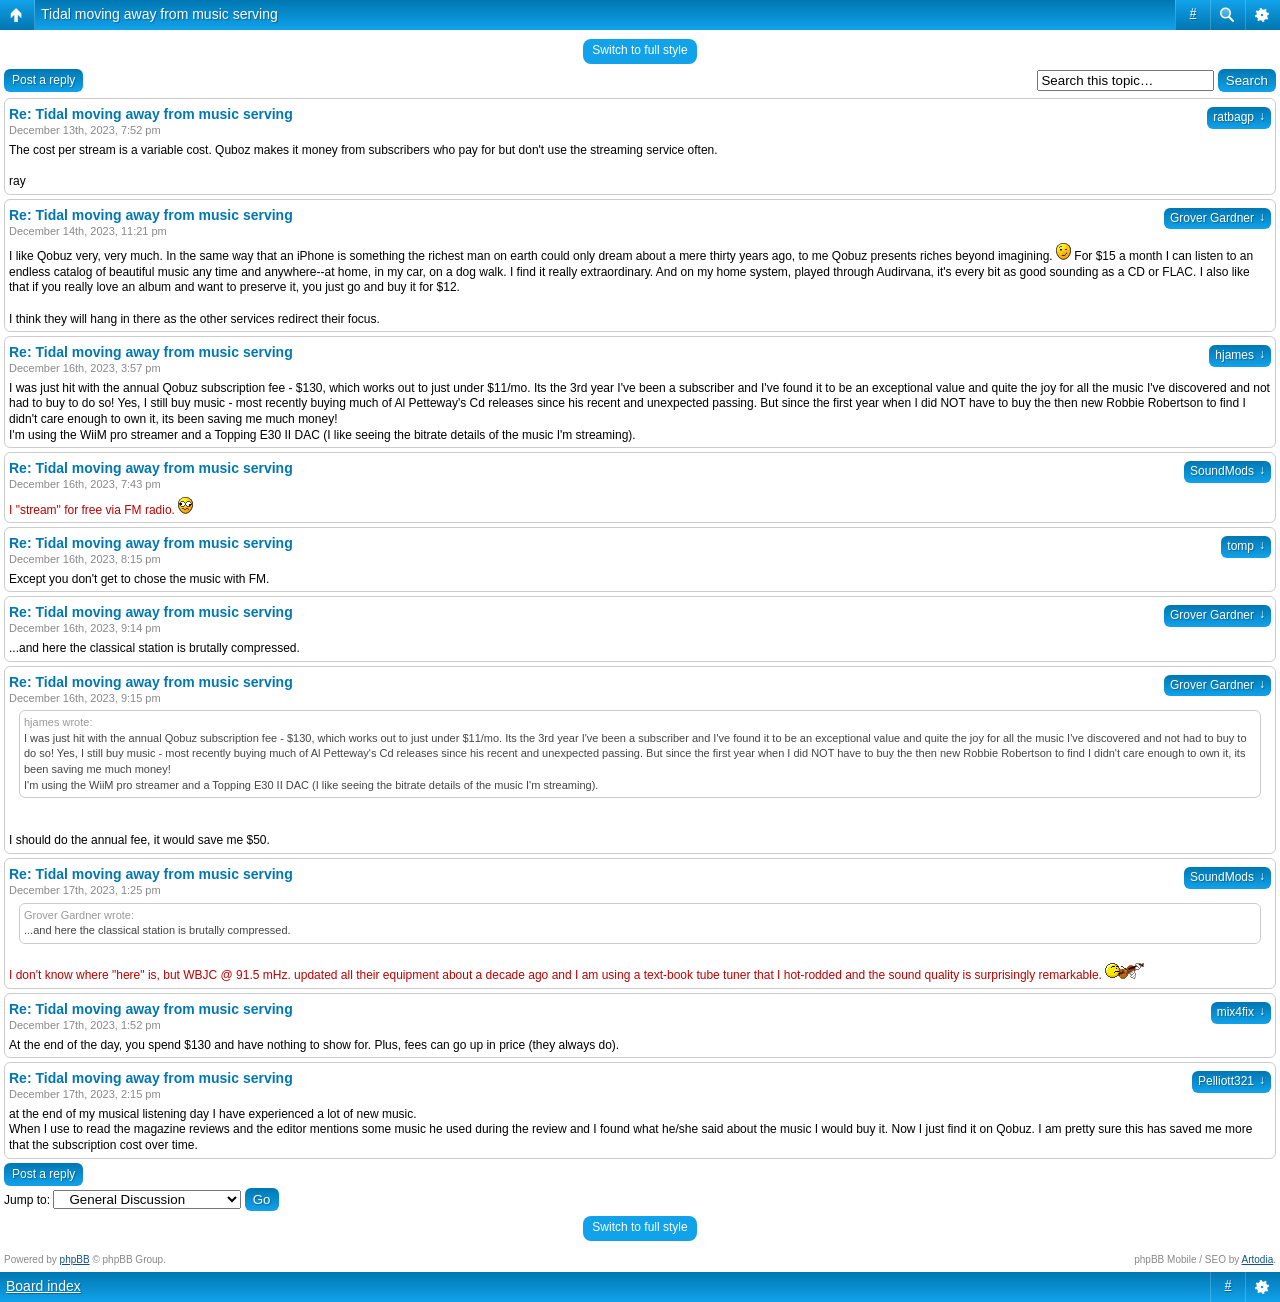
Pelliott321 (1231, 1081)
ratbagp (1239, 117)
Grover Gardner (1217, 218)
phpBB (75, 1259)
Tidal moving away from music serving (159, 14)
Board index (43, 1286)
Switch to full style (639, 50)
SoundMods (1227, 471)
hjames (1240, 355)
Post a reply (43, 80)
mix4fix (1241, 1012)
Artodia (1258, 1259)
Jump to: (27, 1200)
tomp (1246, 546)
